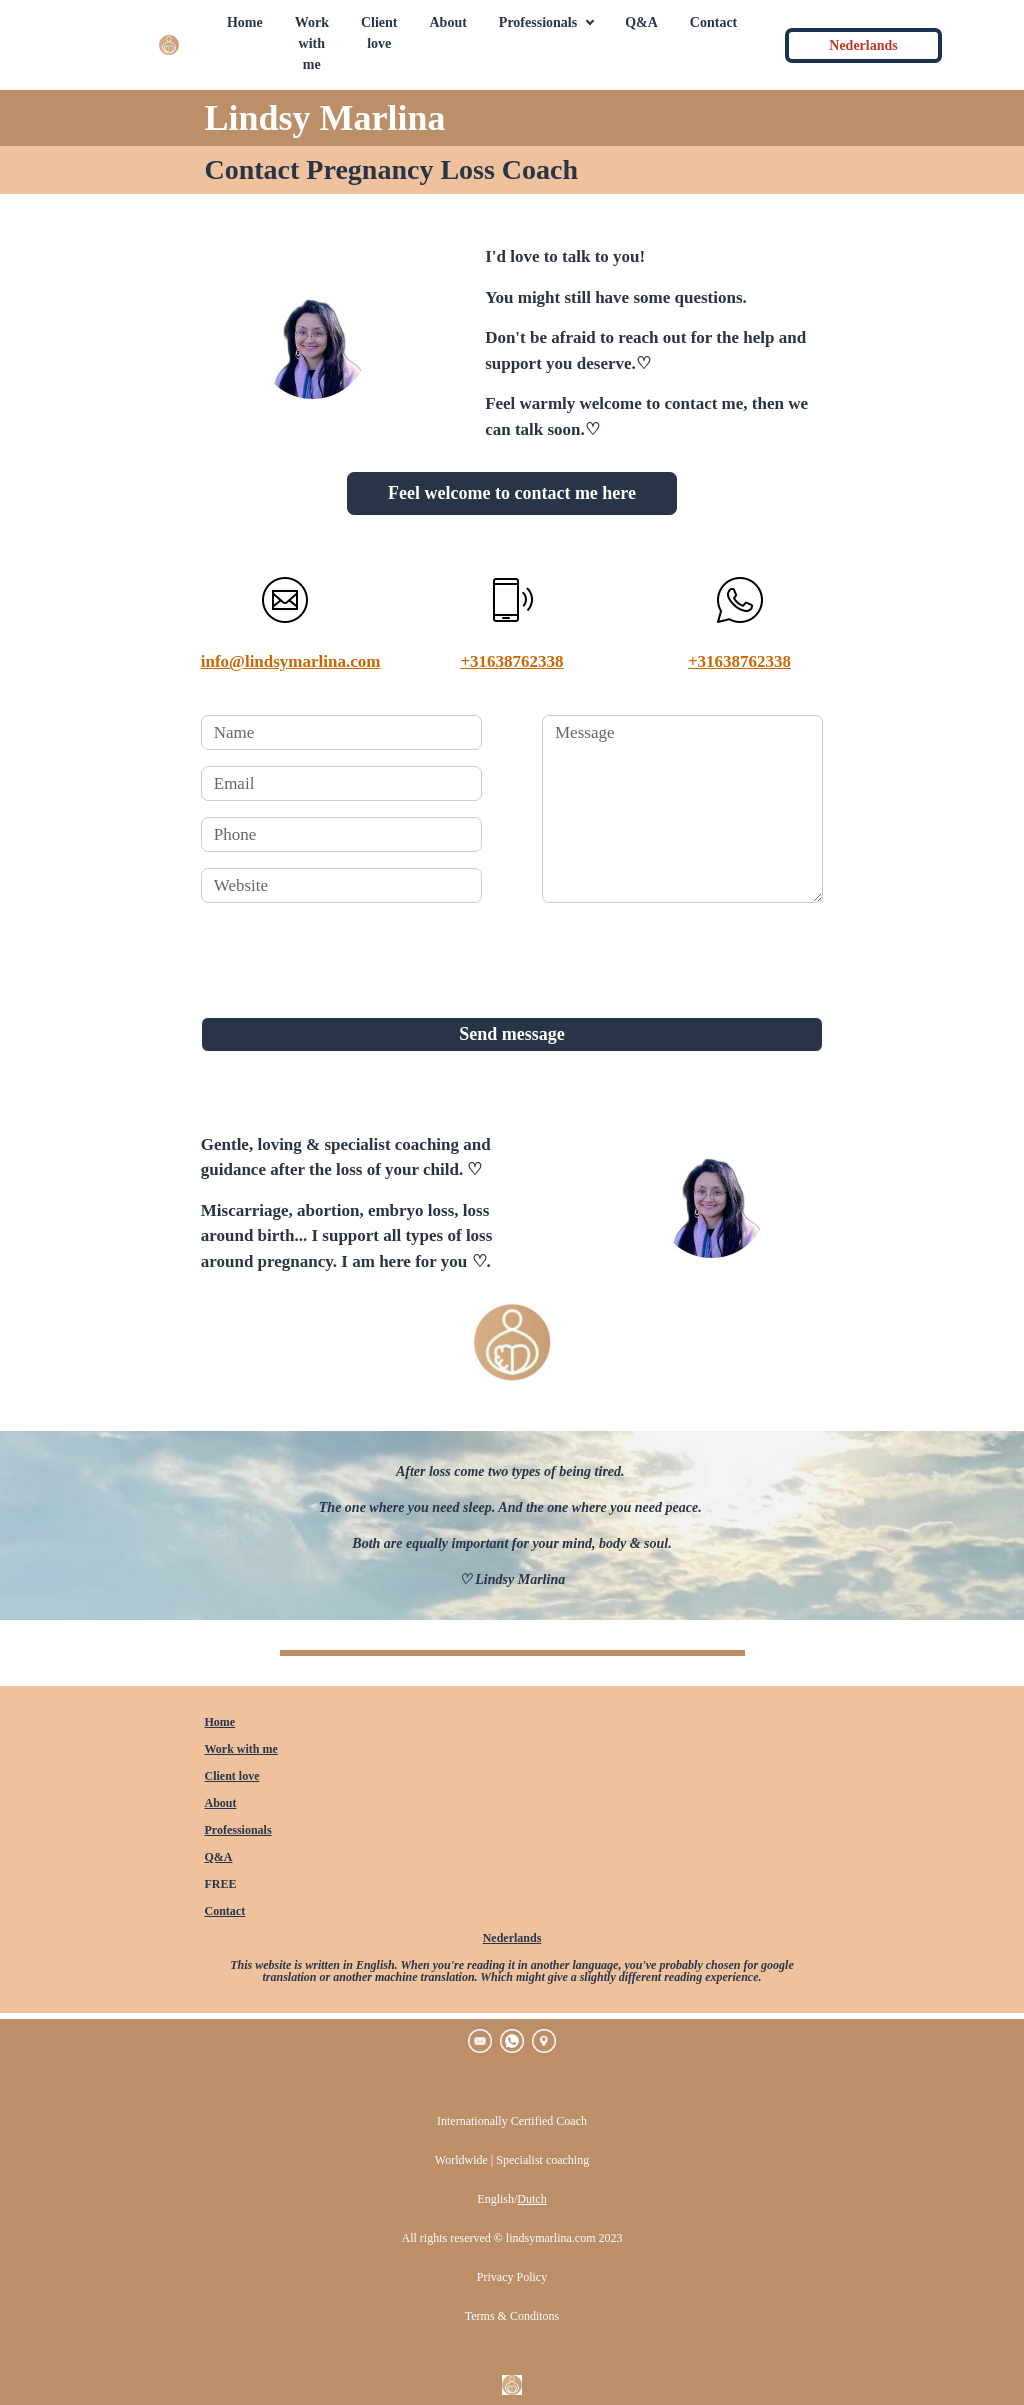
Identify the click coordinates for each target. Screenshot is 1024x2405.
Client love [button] (379, 33)
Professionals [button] (538, 22)
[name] (341, 732)
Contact (225, 1911)
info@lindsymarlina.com (291, 661)
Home (220, 1722)
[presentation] (353, 958)
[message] (682, 809)
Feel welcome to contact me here (512, 493)
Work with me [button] (312, 43)
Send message (512, 1034)
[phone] (341, 834)
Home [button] (245, 22)
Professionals (238, 1830)
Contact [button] (713, 22)
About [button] (448, 22)
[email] (341, 783)
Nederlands (512, 1938)
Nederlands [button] (863, 45)
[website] (341, 885)
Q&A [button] (641, 22)
